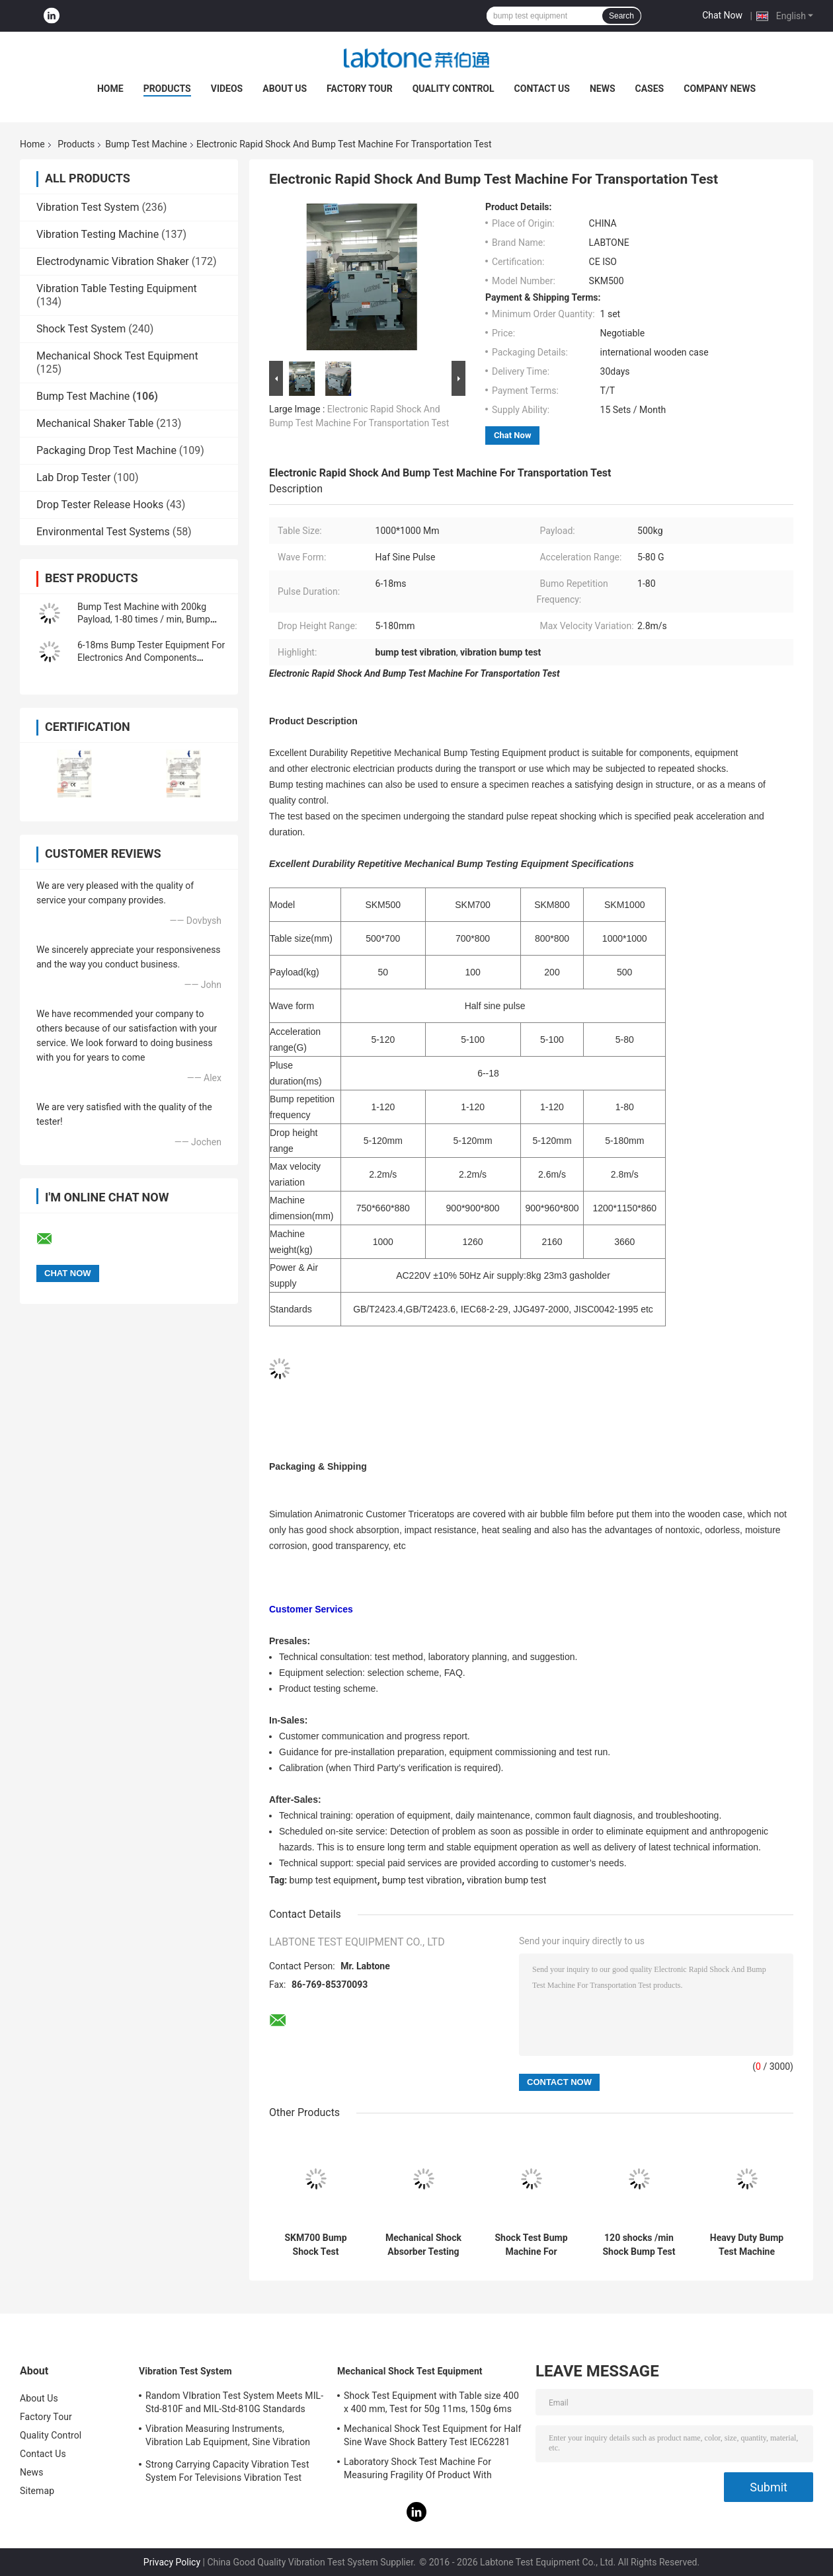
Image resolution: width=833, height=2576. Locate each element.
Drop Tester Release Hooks (99, 504)
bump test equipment (333, 1880)
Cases (649, 88)
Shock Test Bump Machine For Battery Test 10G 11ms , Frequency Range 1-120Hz (531, 2244)
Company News (720, 88)
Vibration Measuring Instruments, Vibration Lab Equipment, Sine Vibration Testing (227, 2437)
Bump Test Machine (146, 144)
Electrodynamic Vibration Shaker (112, 261)
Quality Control (454, 88)
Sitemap (37, 2490)
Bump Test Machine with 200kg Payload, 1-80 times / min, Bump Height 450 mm (143, 619)
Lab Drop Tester (73, 477)
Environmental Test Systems (103, 531)
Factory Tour (360, 88)
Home (110, 88)
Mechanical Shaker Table (94, 423)
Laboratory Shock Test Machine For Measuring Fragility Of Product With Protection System (418, 2470)
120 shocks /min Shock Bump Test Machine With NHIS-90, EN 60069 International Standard (638, 2244)
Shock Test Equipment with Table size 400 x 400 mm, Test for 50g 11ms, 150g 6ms (431, 2402)
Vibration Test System (87, 207)
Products (167, 88)
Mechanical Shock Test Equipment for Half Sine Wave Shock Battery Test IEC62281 (432, 2435)
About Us (284, 88)
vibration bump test (506, 1880)
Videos (227, 88)
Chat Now (722, 15)
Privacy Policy (171, 2562)
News (602, 88)
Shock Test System (81, 328)
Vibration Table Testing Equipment (116, 288)
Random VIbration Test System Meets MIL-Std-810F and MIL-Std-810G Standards (234, 2402)
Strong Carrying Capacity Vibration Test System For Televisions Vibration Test (227, 2471)
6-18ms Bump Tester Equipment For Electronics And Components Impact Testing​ (151, 657)
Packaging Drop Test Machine (106, 450)
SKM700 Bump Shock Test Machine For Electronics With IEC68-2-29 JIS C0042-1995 (315, 2244)
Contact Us (542, 88)
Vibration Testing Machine (97, 234)
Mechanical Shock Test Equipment (117, 356)
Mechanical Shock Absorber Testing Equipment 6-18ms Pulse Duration (423, 2244)
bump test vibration (421, 1880)
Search (621, 15)
